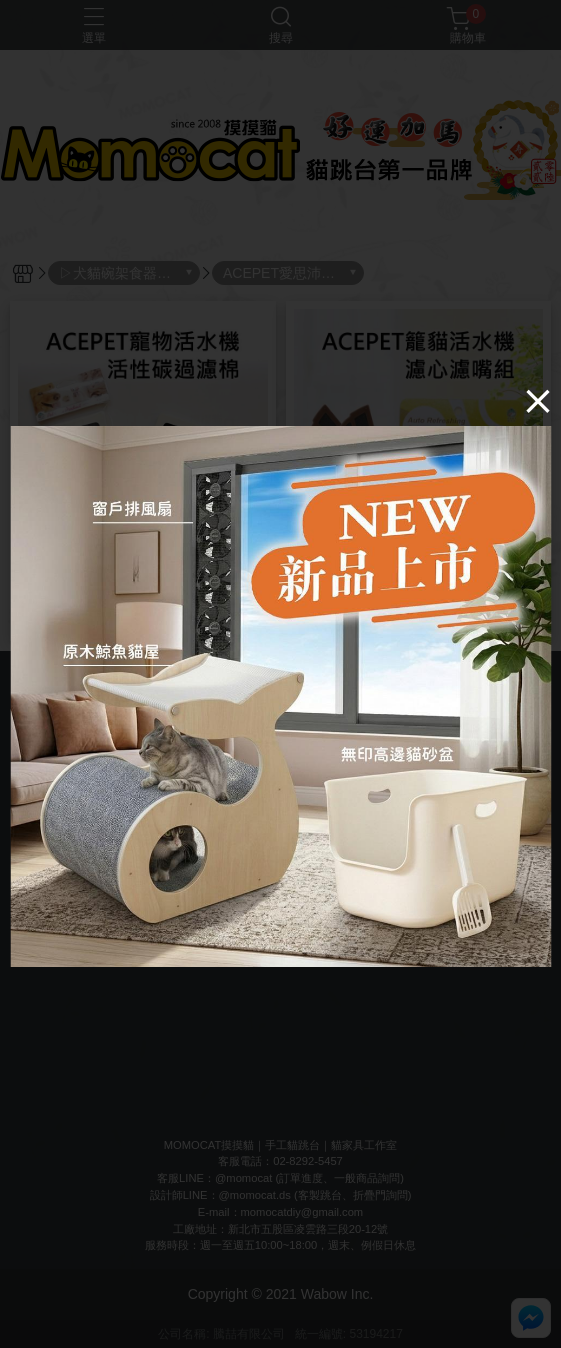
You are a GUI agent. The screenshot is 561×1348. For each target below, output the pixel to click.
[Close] (538, 401)
